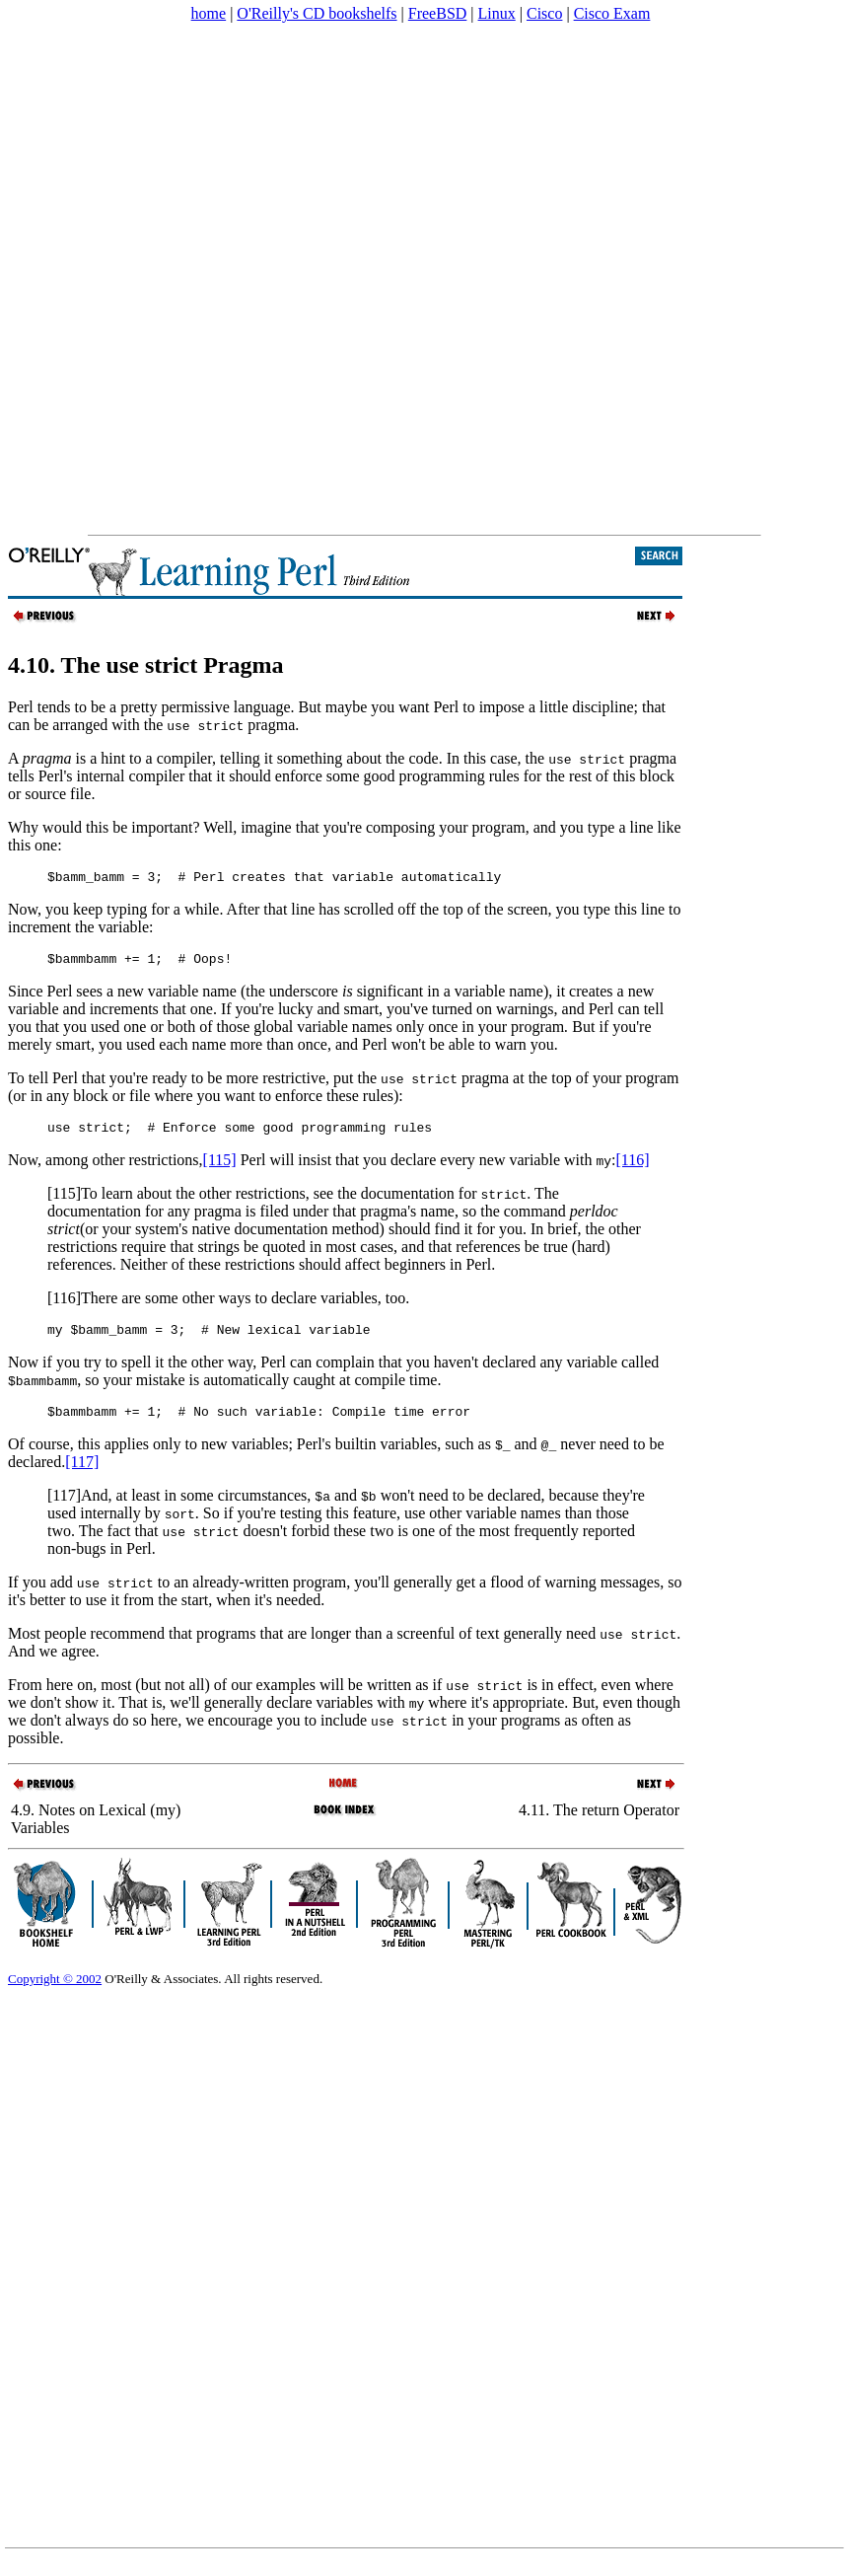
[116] (633, 1168)
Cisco (544, 13)
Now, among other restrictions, (105, 1168)
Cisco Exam (612, 13)
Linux (497, 13)
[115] (220, 1168)
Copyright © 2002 (55, 1993)
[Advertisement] (240, 278)
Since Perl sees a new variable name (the (138, 997)
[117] (82, 1476)
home (209, 13)
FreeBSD (437, 13)
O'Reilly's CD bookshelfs (316, 13)
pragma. (273, 724)
